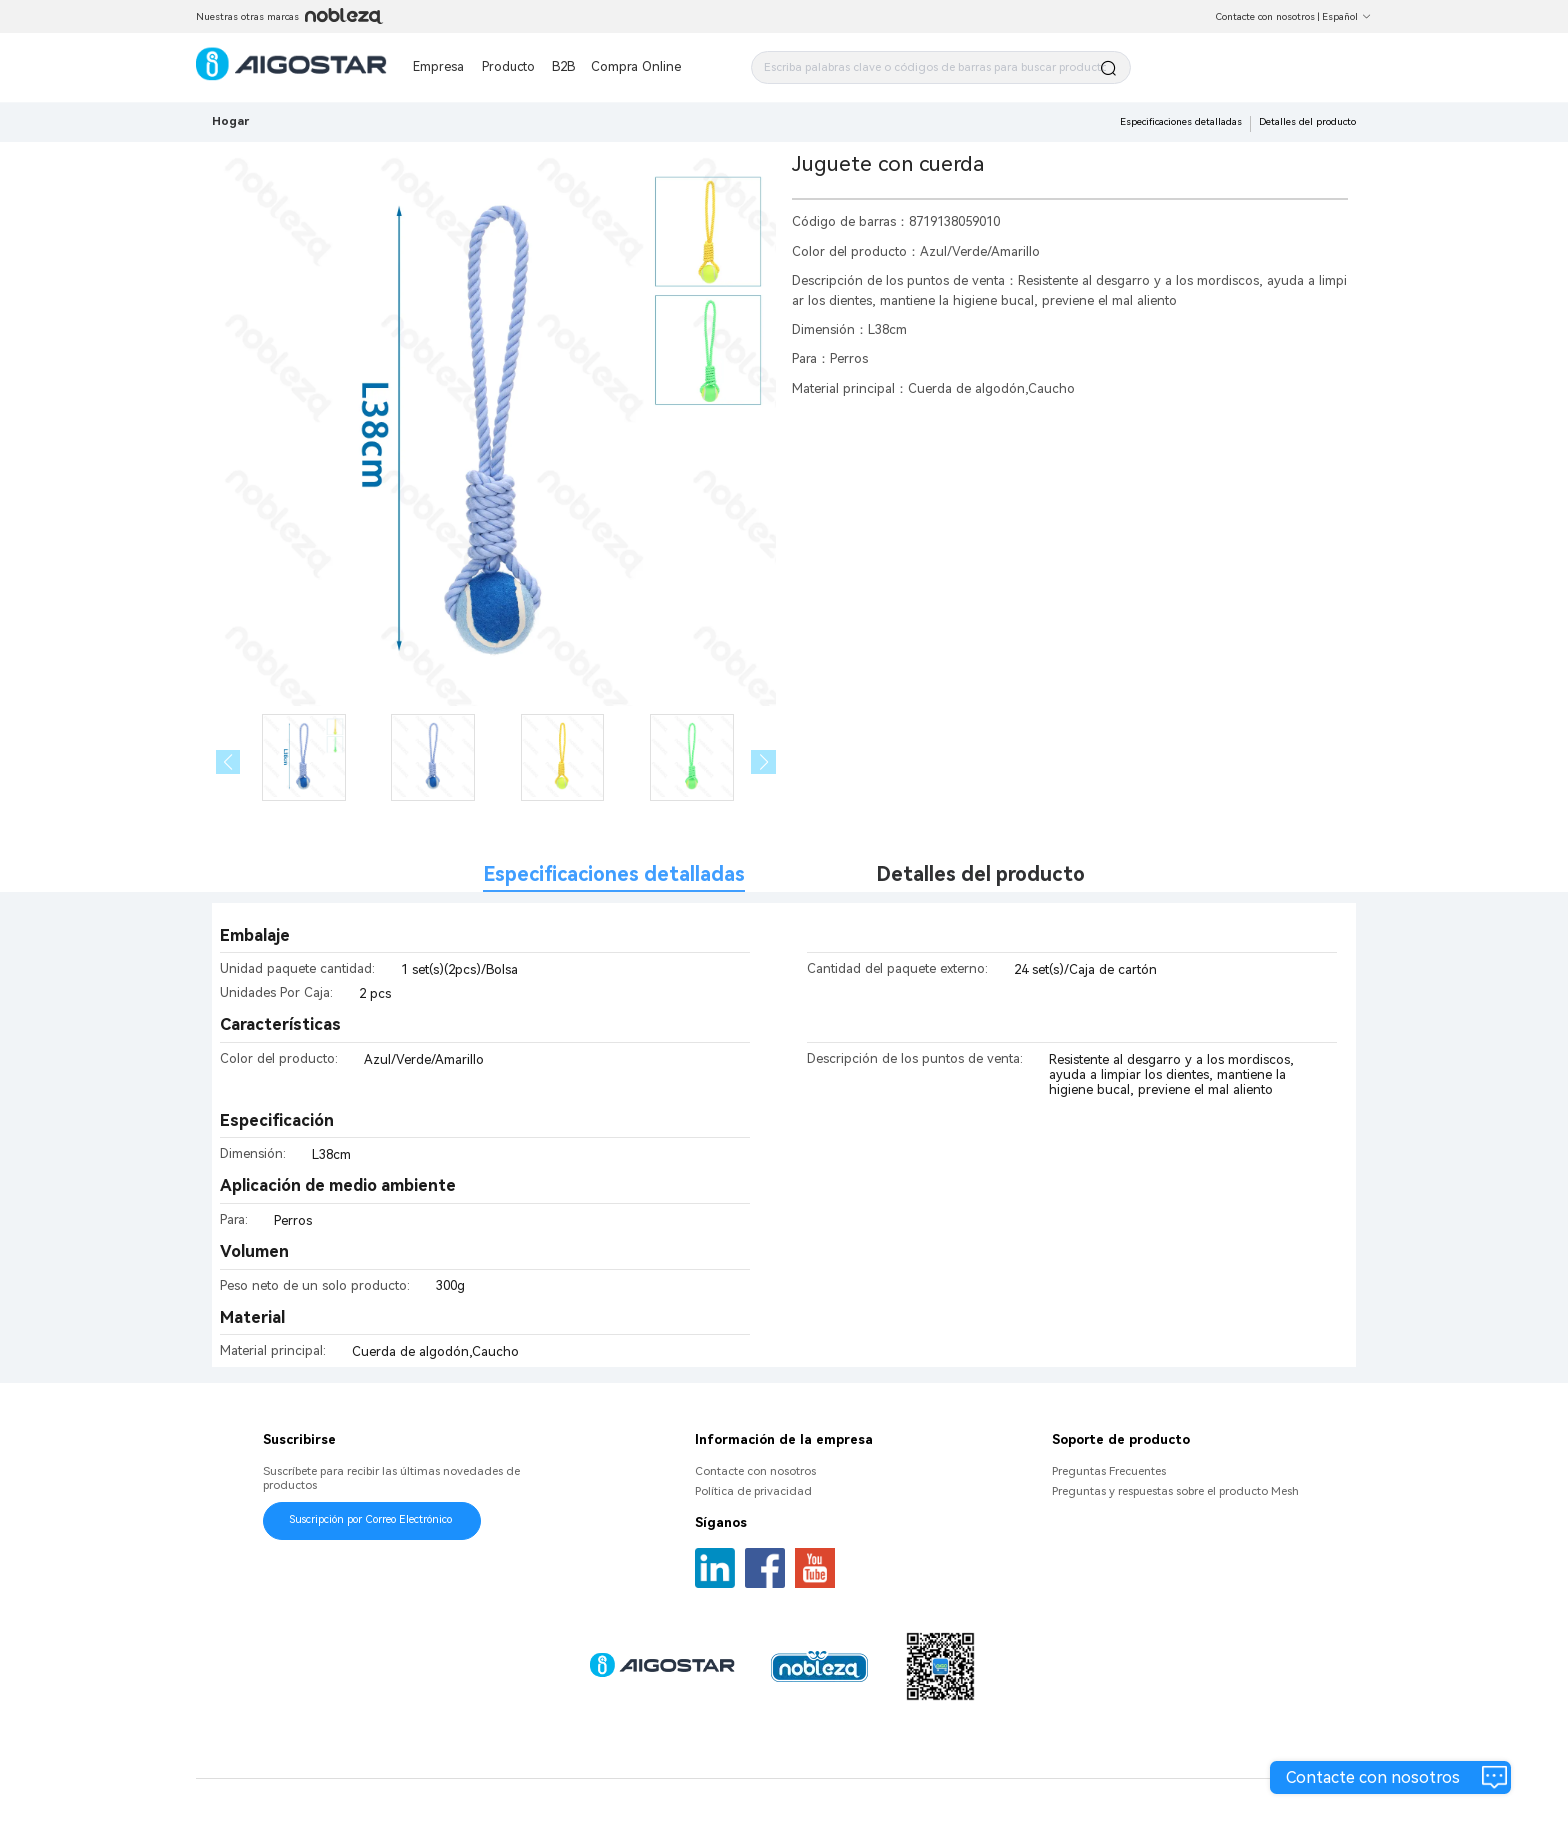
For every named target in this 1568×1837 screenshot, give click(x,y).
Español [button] (1347, 16)
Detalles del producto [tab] (980, 874)
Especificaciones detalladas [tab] (614, 874)
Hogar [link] (230, 121)
